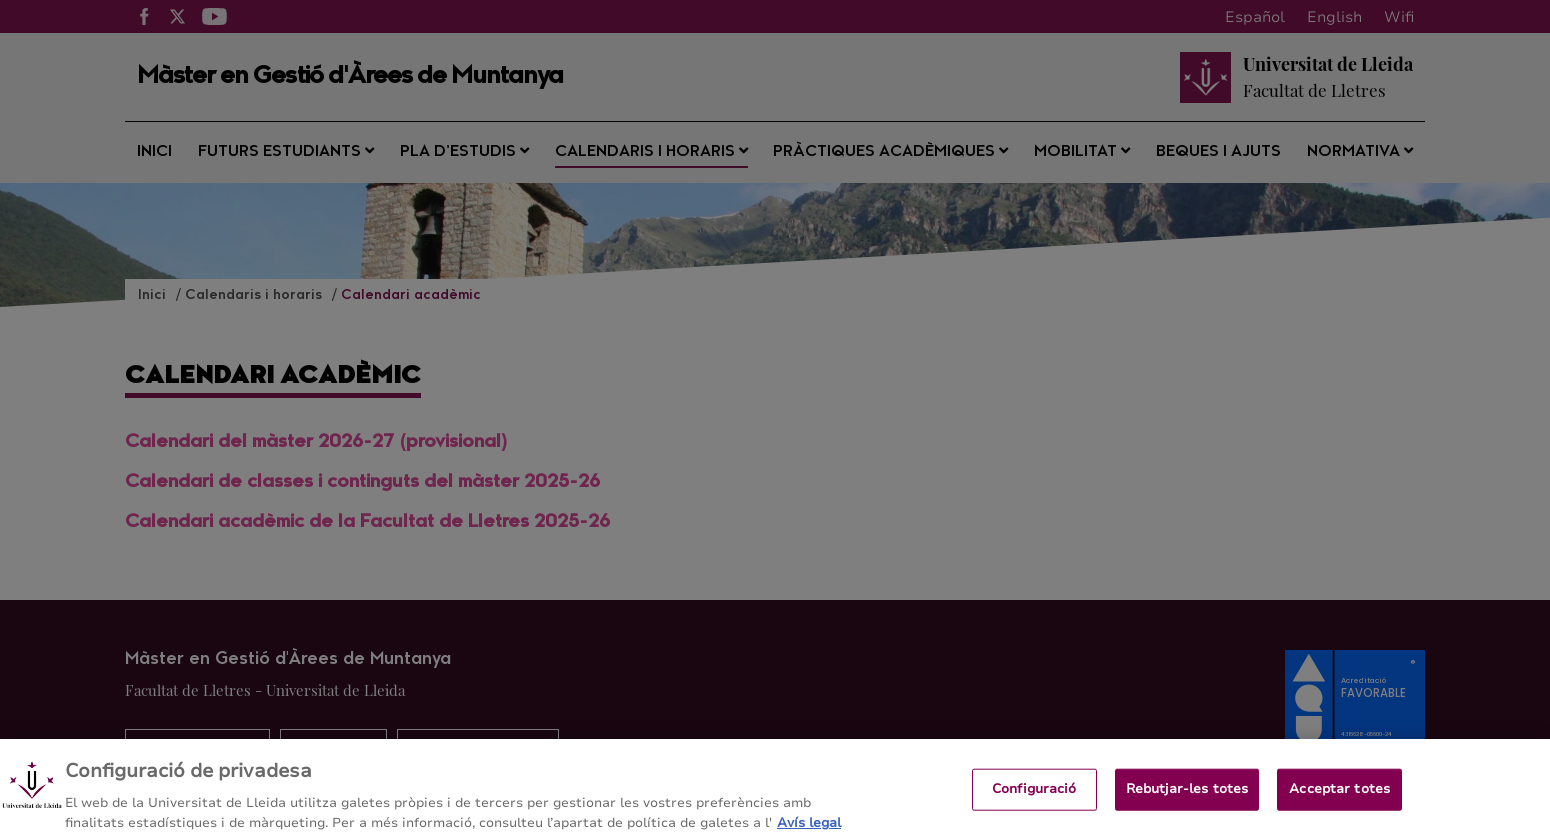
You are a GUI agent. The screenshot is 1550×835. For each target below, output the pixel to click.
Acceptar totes (1339, 798)
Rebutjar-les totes (1187, 798)
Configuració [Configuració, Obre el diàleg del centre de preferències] (1034, 798)
